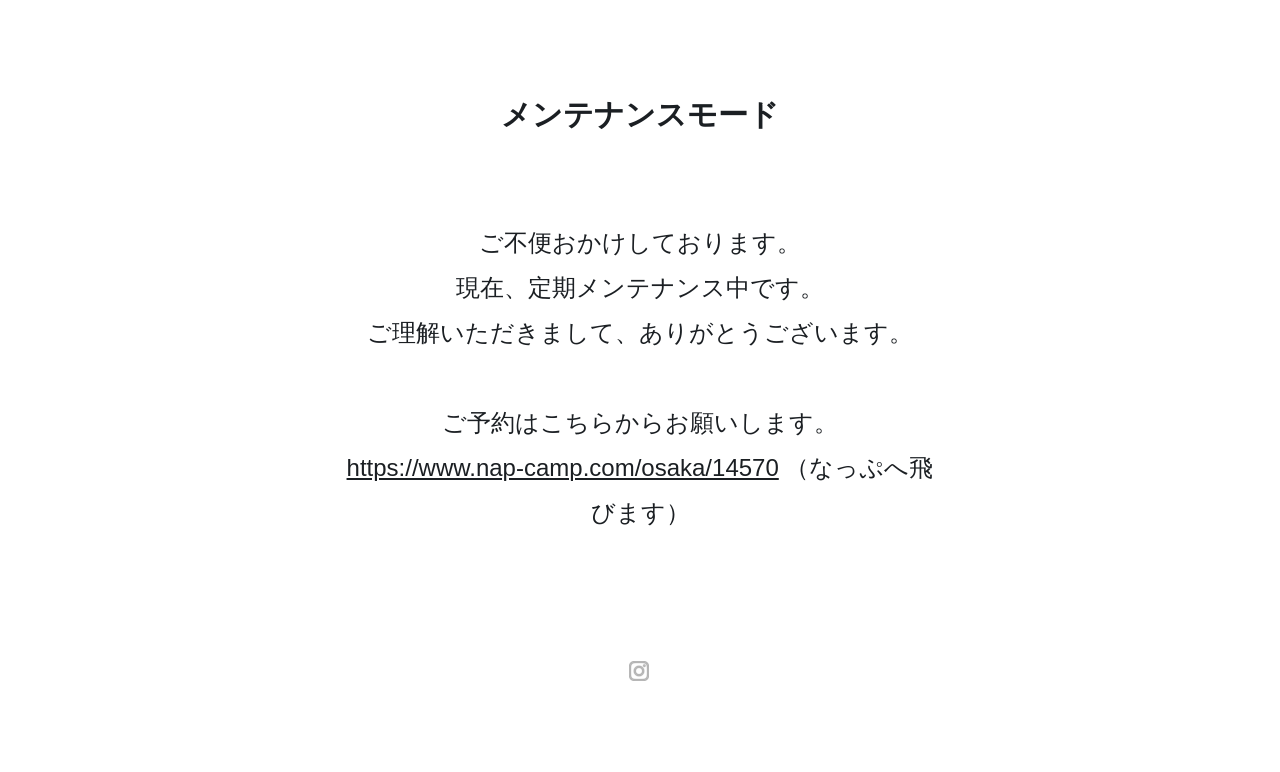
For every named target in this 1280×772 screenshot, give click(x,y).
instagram (640, 671)
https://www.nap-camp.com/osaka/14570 (563, 467)
